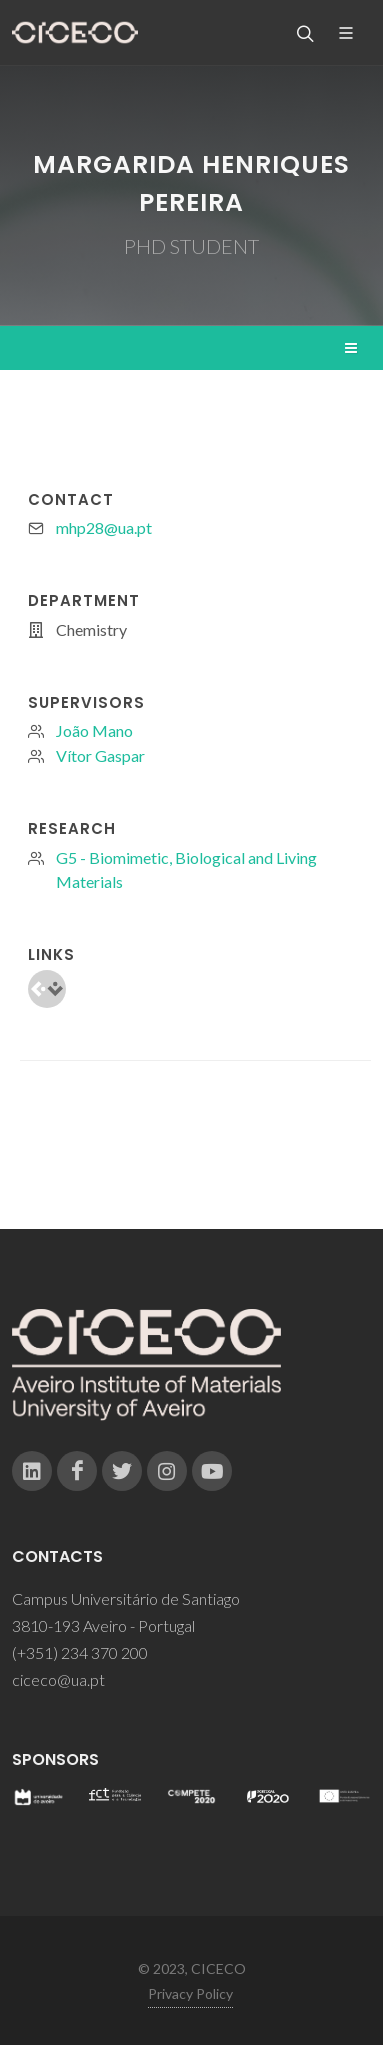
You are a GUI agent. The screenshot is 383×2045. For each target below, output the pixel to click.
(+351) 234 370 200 (80, 1652)
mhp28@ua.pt (104, 527)
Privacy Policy (190, 1993)
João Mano (94, 730)
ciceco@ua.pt (58, 1679)
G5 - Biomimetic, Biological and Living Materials (186, 869)
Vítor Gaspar (100, 755)
